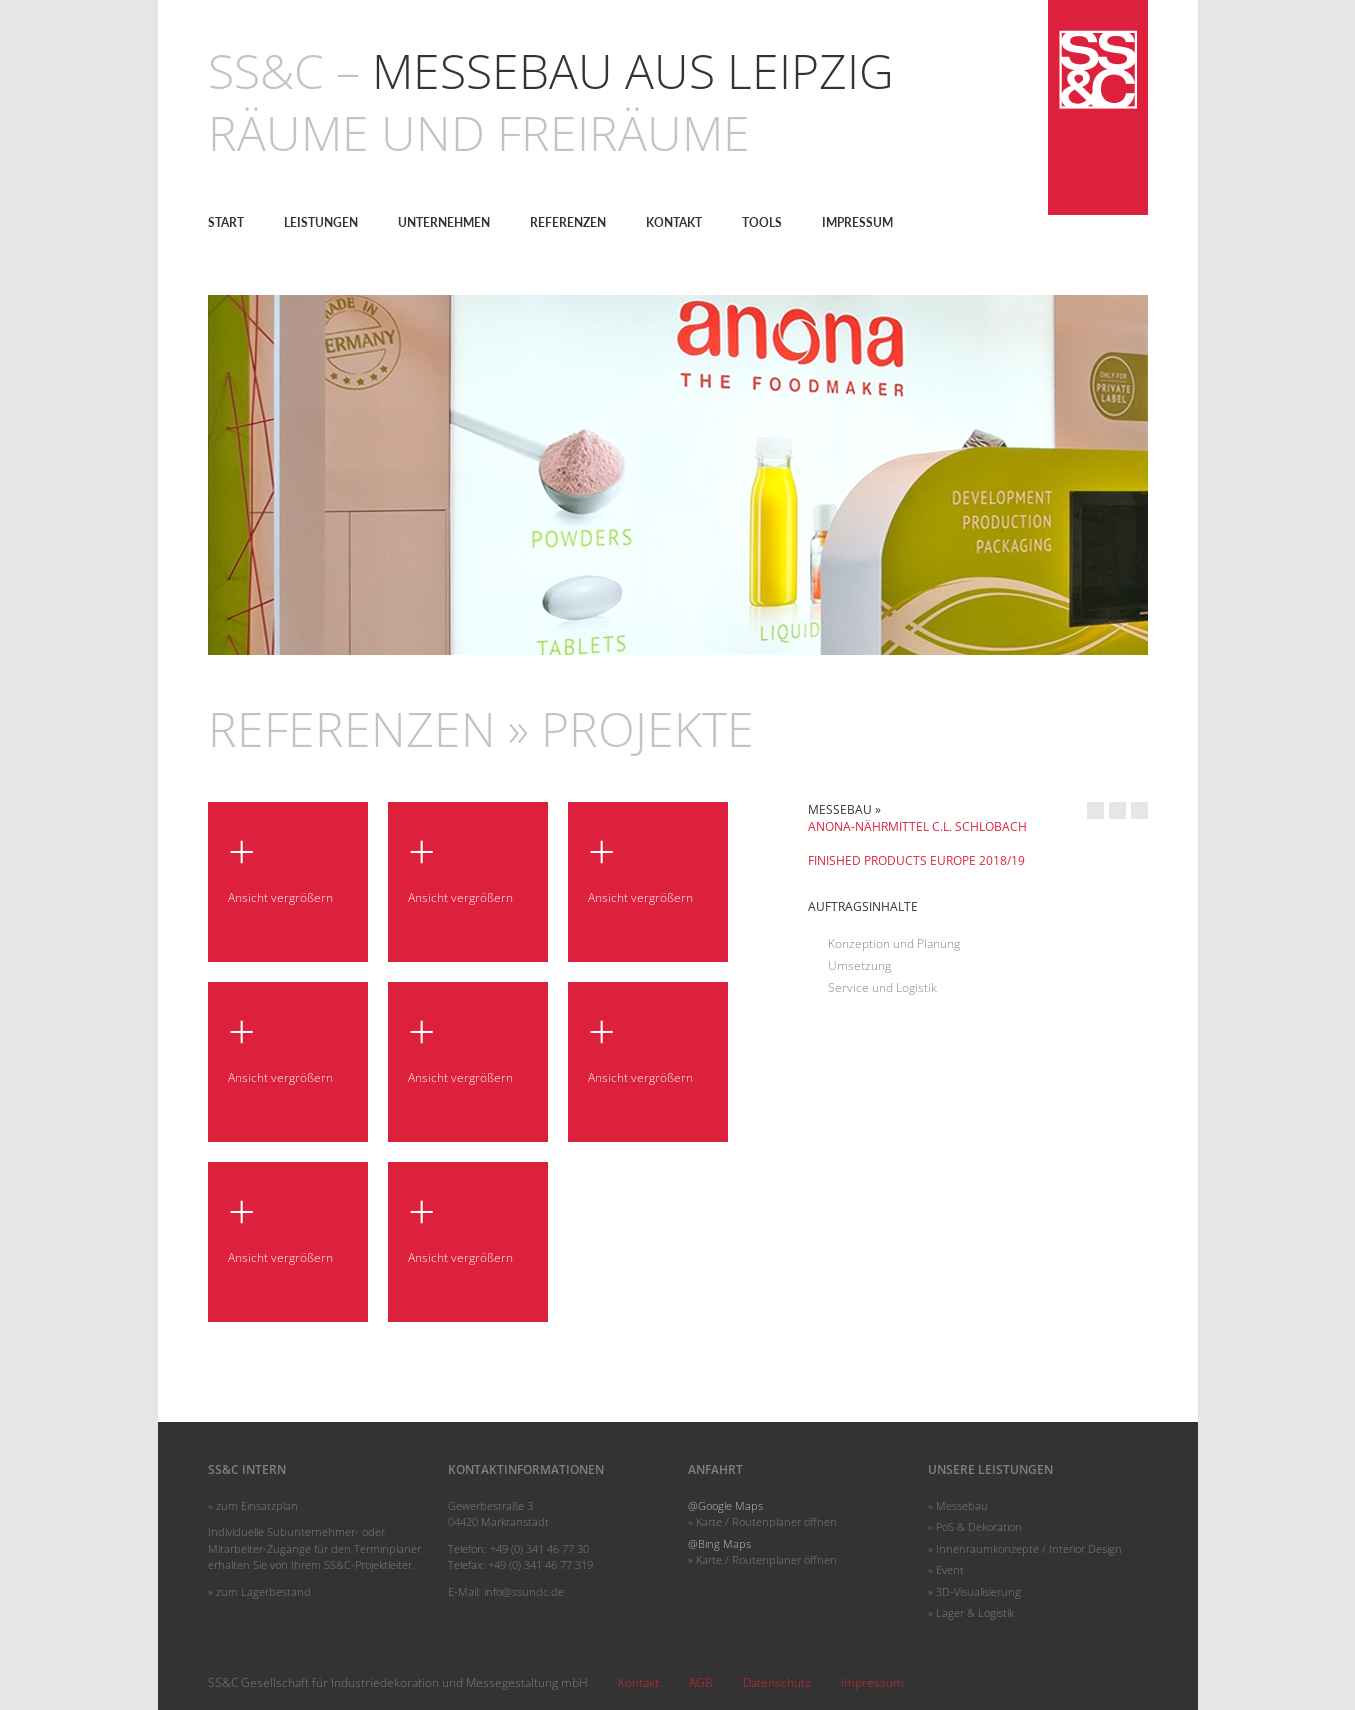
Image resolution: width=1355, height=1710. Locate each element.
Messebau (962, 1505)
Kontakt (674, 222)
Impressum (857, 222)
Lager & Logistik (975, 1612)
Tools (762, 222)
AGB (701, 1682)
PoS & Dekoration (979, 1526)
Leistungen (321, 222)
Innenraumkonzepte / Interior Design (1029, 1548)
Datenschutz (777, 1682)
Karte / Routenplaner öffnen (766, 1521)
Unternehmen (444, 222)
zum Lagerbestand (263, 1591)
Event (950, 1569)
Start (226, 222)
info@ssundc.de (524, 1591)
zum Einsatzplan (257, 1505)
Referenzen (568, 222)
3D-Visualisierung (978, 1591)
